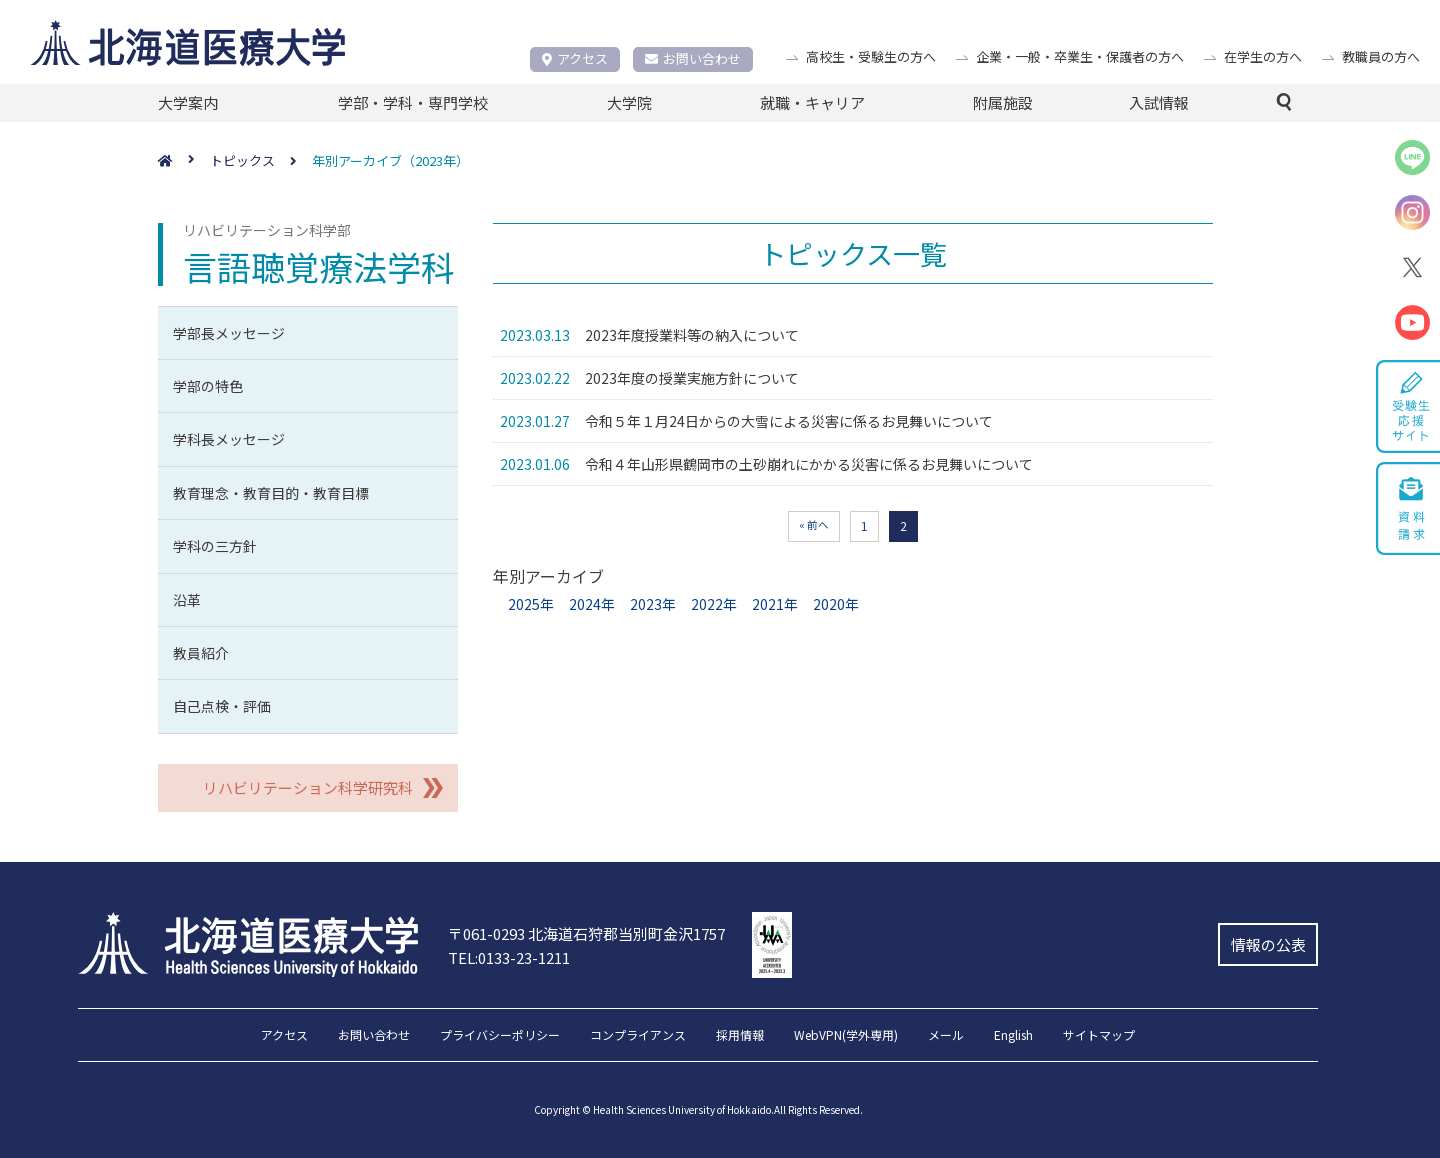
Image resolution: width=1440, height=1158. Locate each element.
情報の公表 (1268, 944)
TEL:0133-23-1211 (509, 957)
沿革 (187, 600)
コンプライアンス (638, 1036)
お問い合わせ (693, 58)
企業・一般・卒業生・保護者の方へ (1080, 56)
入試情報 (1159, 102)
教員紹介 (201, 653)
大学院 (629, 102)
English (1013, 1036)
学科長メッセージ (229, 439)
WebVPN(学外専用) (846, 1036)
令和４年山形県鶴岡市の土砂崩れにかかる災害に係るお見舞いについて (809, 464)
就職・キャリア (812, 102)
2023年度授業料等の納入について (692, 335)
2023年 (653, 604)
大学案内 (188, 102)
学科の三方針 (215, 546)
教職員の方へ (1381, 56)
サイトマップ (1099, 1036)
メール (946, 1036)
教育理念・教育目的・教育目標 (271, 493)
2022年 (714, 604)
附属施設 (1003, 102)
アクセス (575, 58)
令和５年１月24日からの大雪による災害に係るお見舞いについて (789, 421)
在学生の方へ (1263, 56)
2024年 (592, 604)
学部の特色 (208, 386)
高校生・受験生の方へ (871, 56)
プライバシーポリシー (500, 1036)
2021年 (775, 604)
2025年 (531, 604)
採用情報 (740, 1036)
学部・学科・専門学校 (413, 102)
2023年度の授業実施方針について (692, 378)
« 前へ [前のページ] (814, 524)
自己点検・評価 (222, 706)
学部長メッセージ (229, 333)
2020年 (836, 604)
